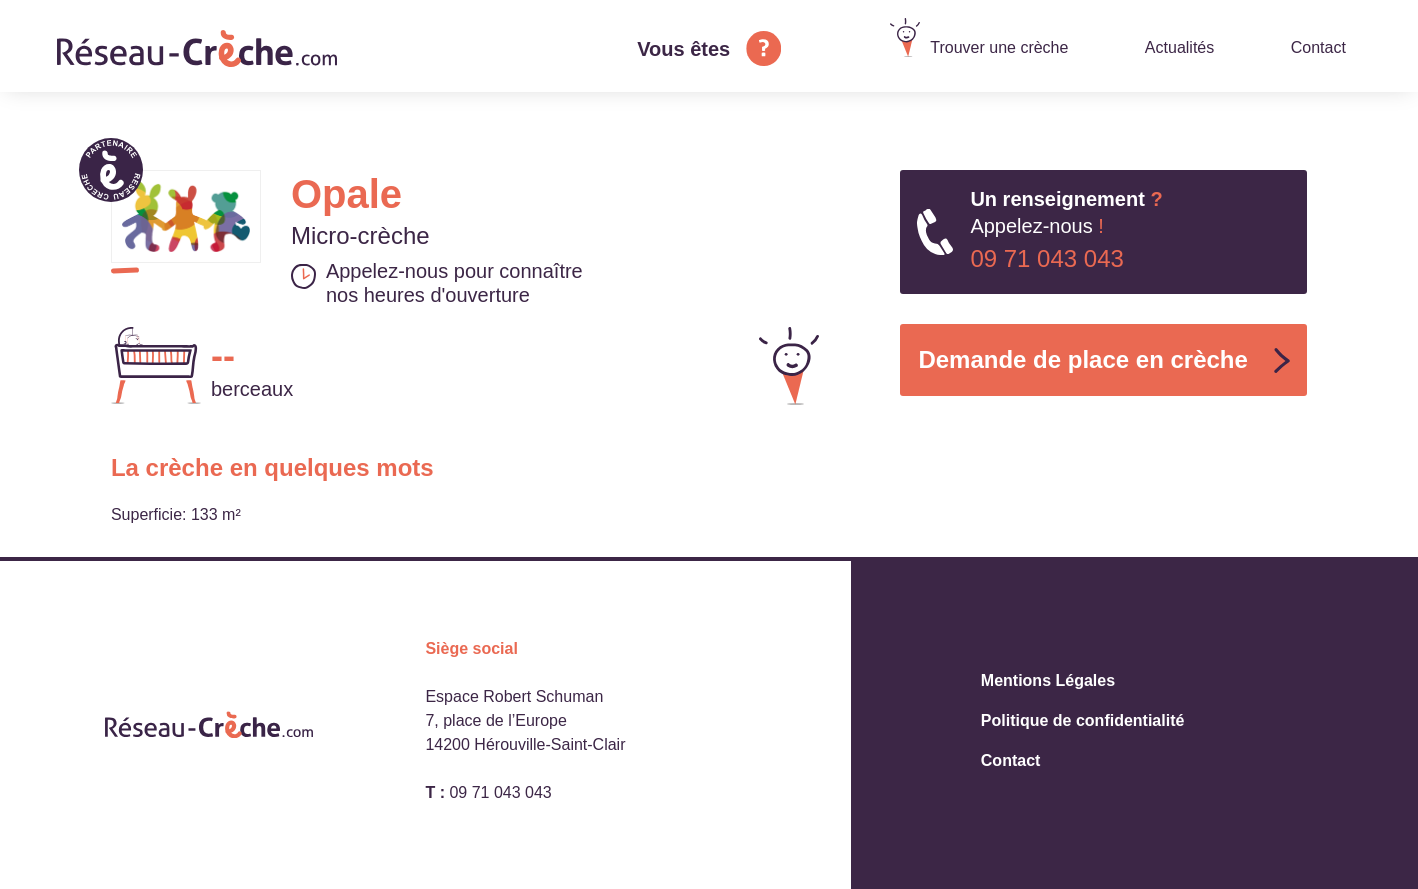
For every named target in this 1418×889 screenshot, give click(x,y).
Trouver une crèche (999, 47)
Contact (1318, 47)
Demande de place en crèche (1082, 359)
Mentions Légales (1048, 680)
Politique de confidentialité (1083, 720)
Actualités (1179, 47)
